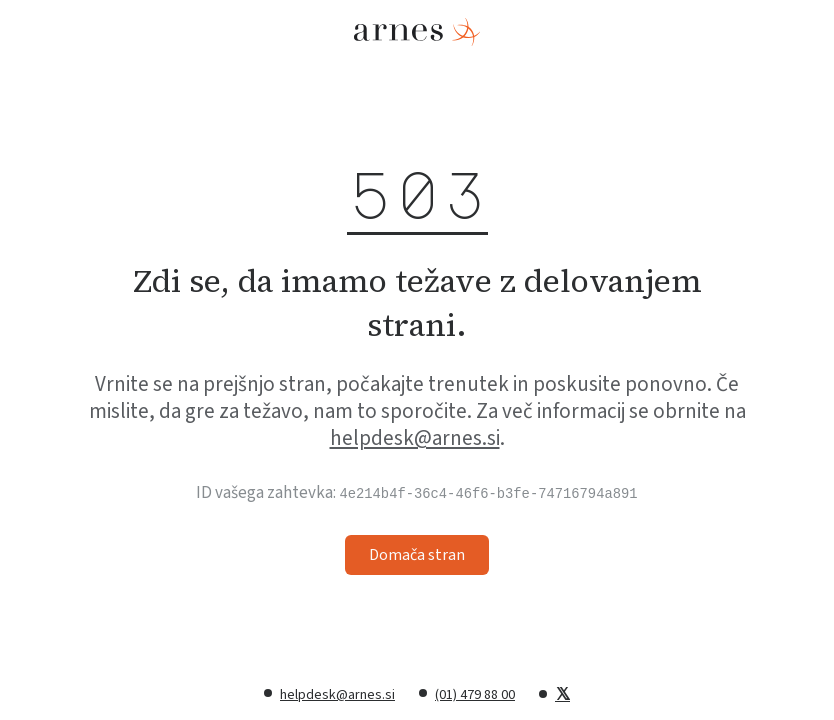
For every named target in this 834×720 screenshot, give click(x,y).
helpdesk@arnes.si (415, 438)
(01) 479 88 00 (475, 695)
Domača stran (417, 555)
